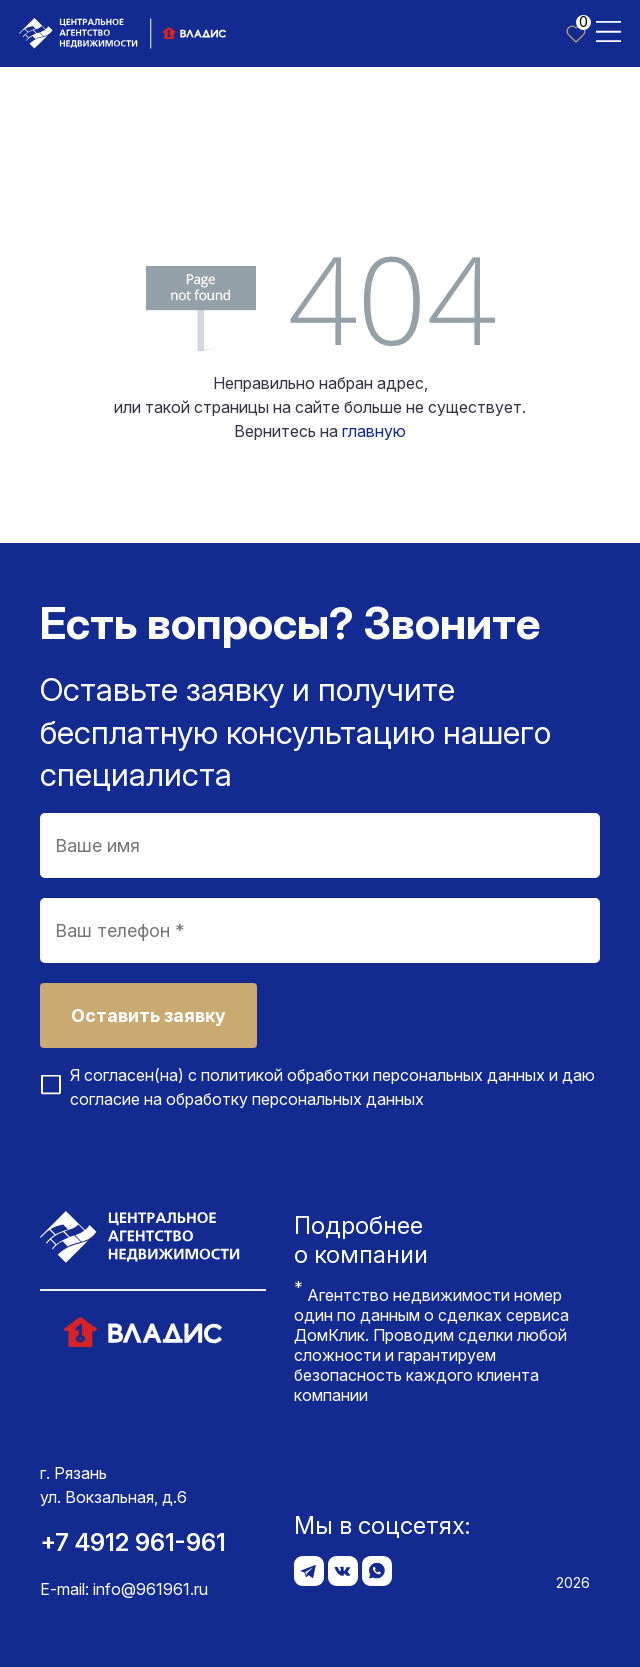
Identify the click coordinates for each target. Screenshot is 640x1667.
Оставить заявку (148, 1015)
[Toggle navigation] (608, 30)
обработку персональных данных (295, 1099)
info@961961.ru (150, 1589)
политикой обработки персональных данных (373, 1075)
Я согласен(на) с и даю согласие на (332, 1087)
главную (374, 431)
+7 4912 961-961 (133, 1542)
